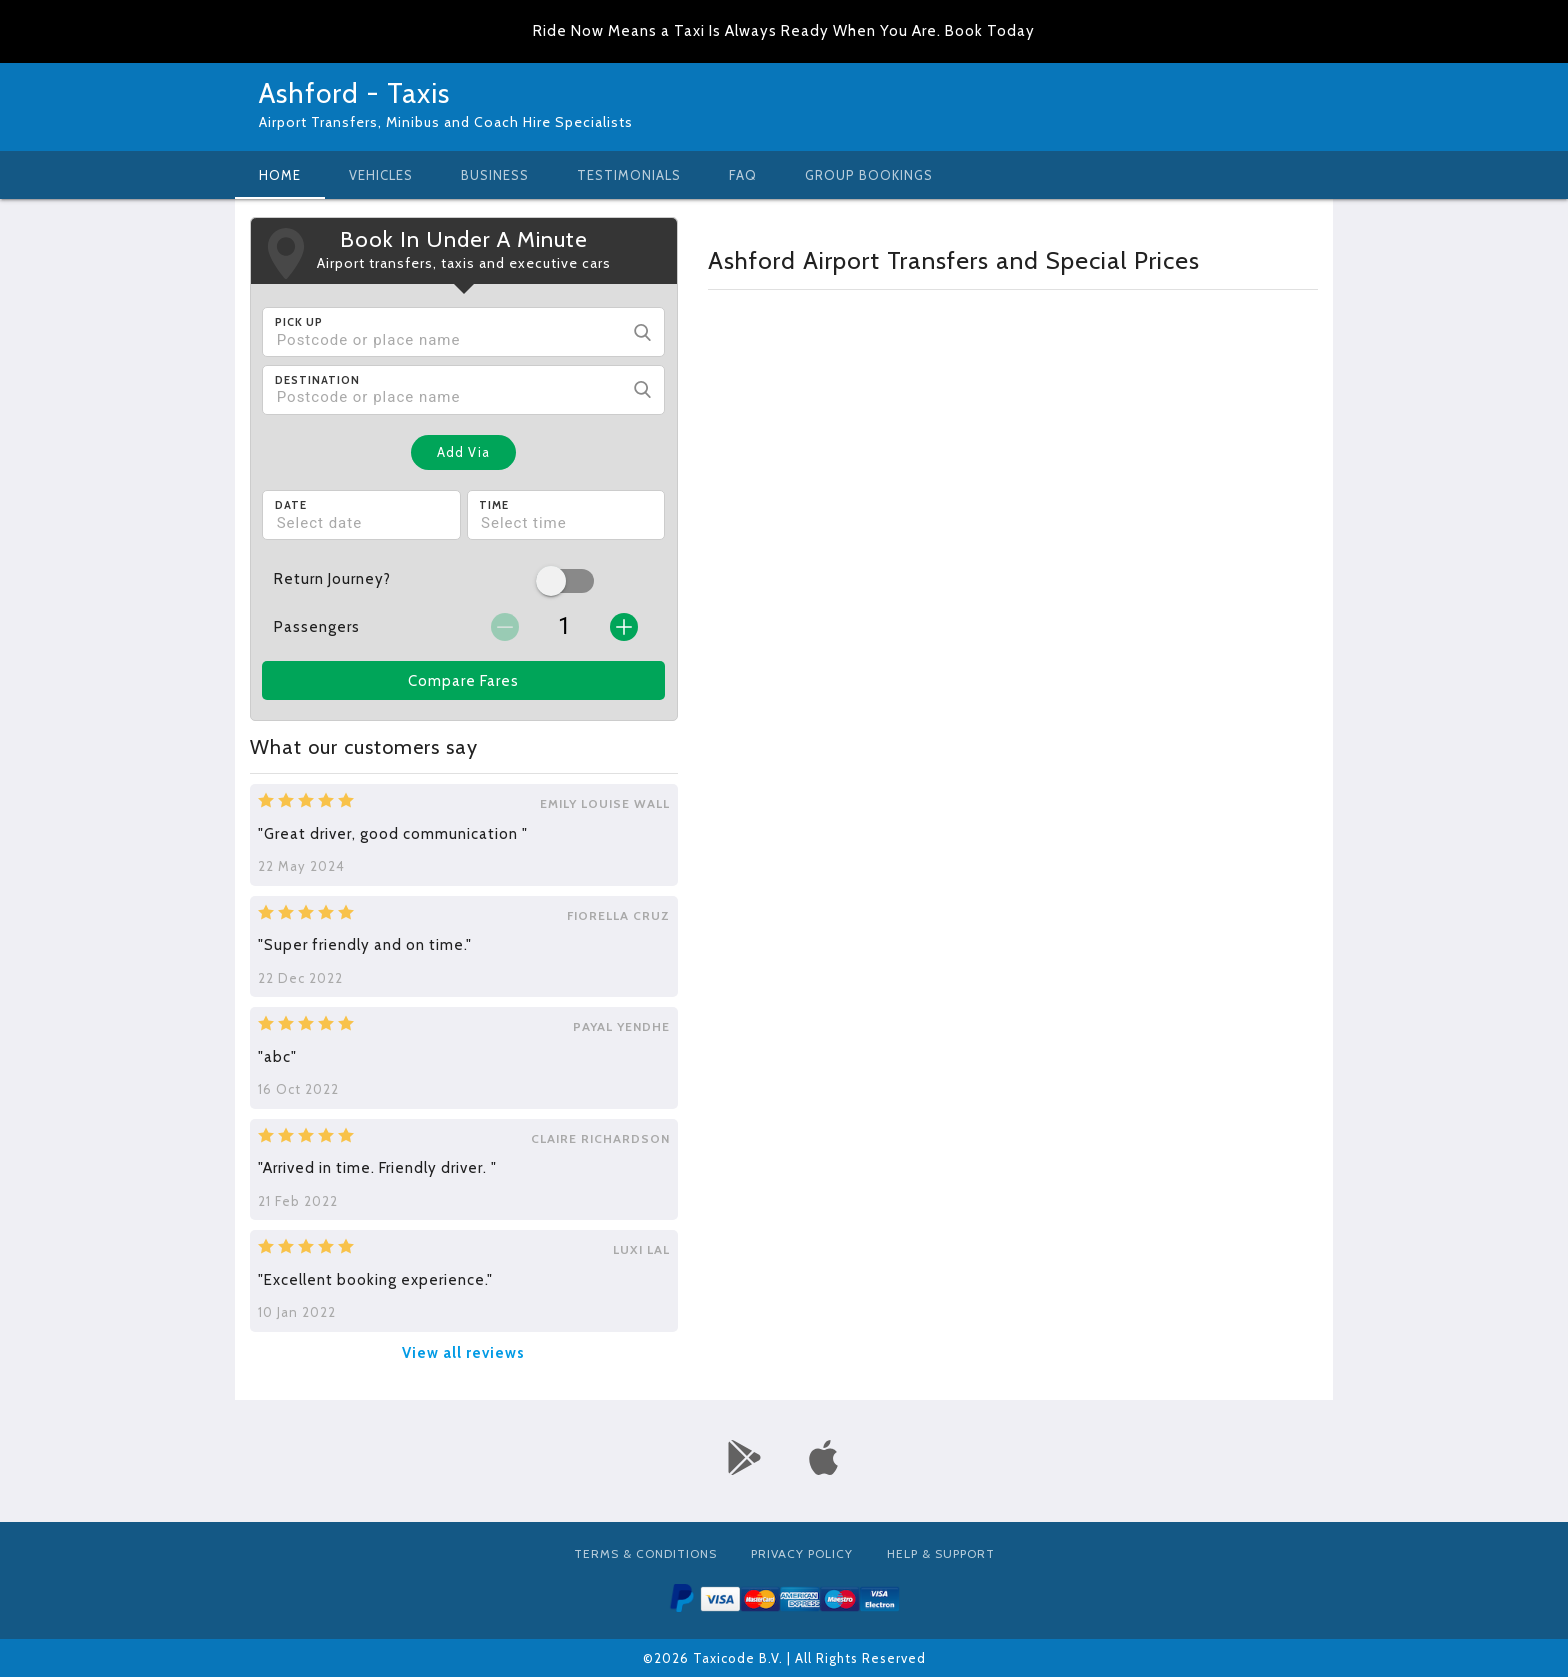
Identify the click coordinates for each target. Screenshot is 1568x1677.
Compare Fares (463, 681)
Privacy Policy (802, 1553)
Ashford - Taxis (354, 93)
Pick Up (299, 322)
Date (291, 505)
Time (494, 505)
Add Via (463, 452)
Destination (317, 380)
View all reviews (463, 1353)
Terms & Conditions (645, 1553)
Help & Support (941, 1553)
